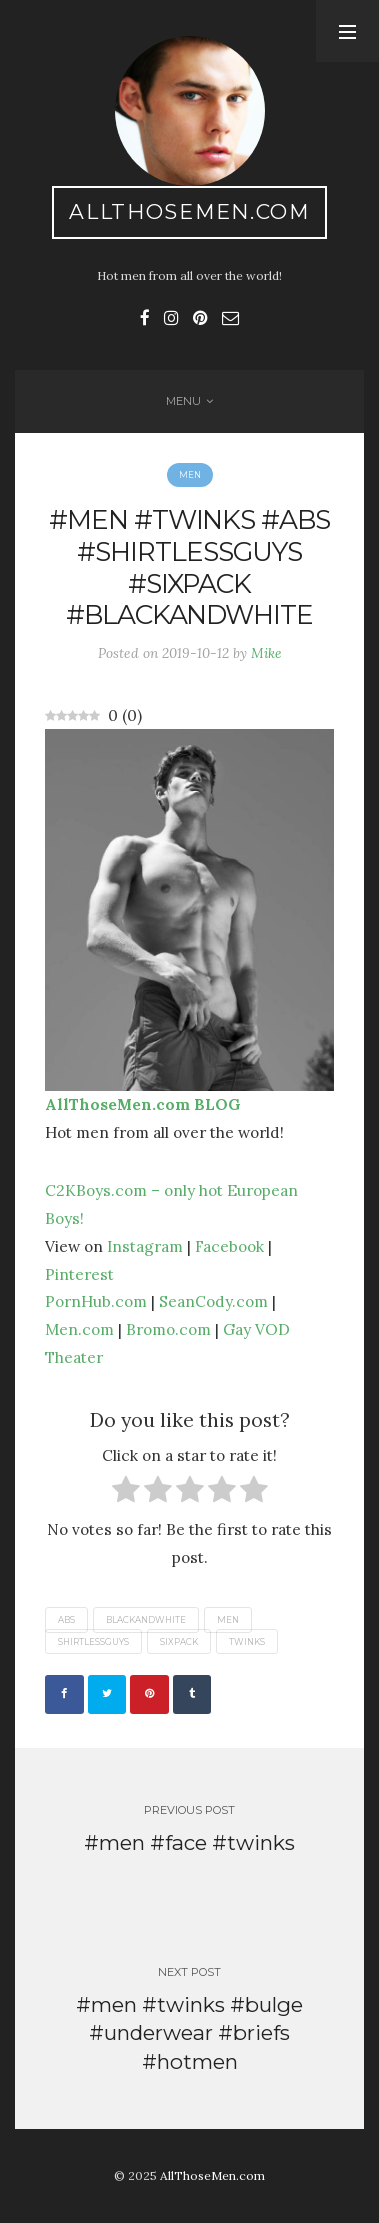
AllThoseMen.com (189, 211)
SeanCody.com (213, 1301)
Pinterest (79, 1274)
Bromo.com (168, 1329)
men (228, 1620)
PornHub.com (96, 1301)
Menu (183, 401)
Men (190, 475)
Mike (266, 653)
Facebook (229, 1246)
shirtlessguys (93, 1641)
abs (66, 1620)
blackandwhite (146, 1620)
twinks (247, 1641)
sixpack (179, 1641)
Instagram (145, 1246)
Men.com (79, 1329)
